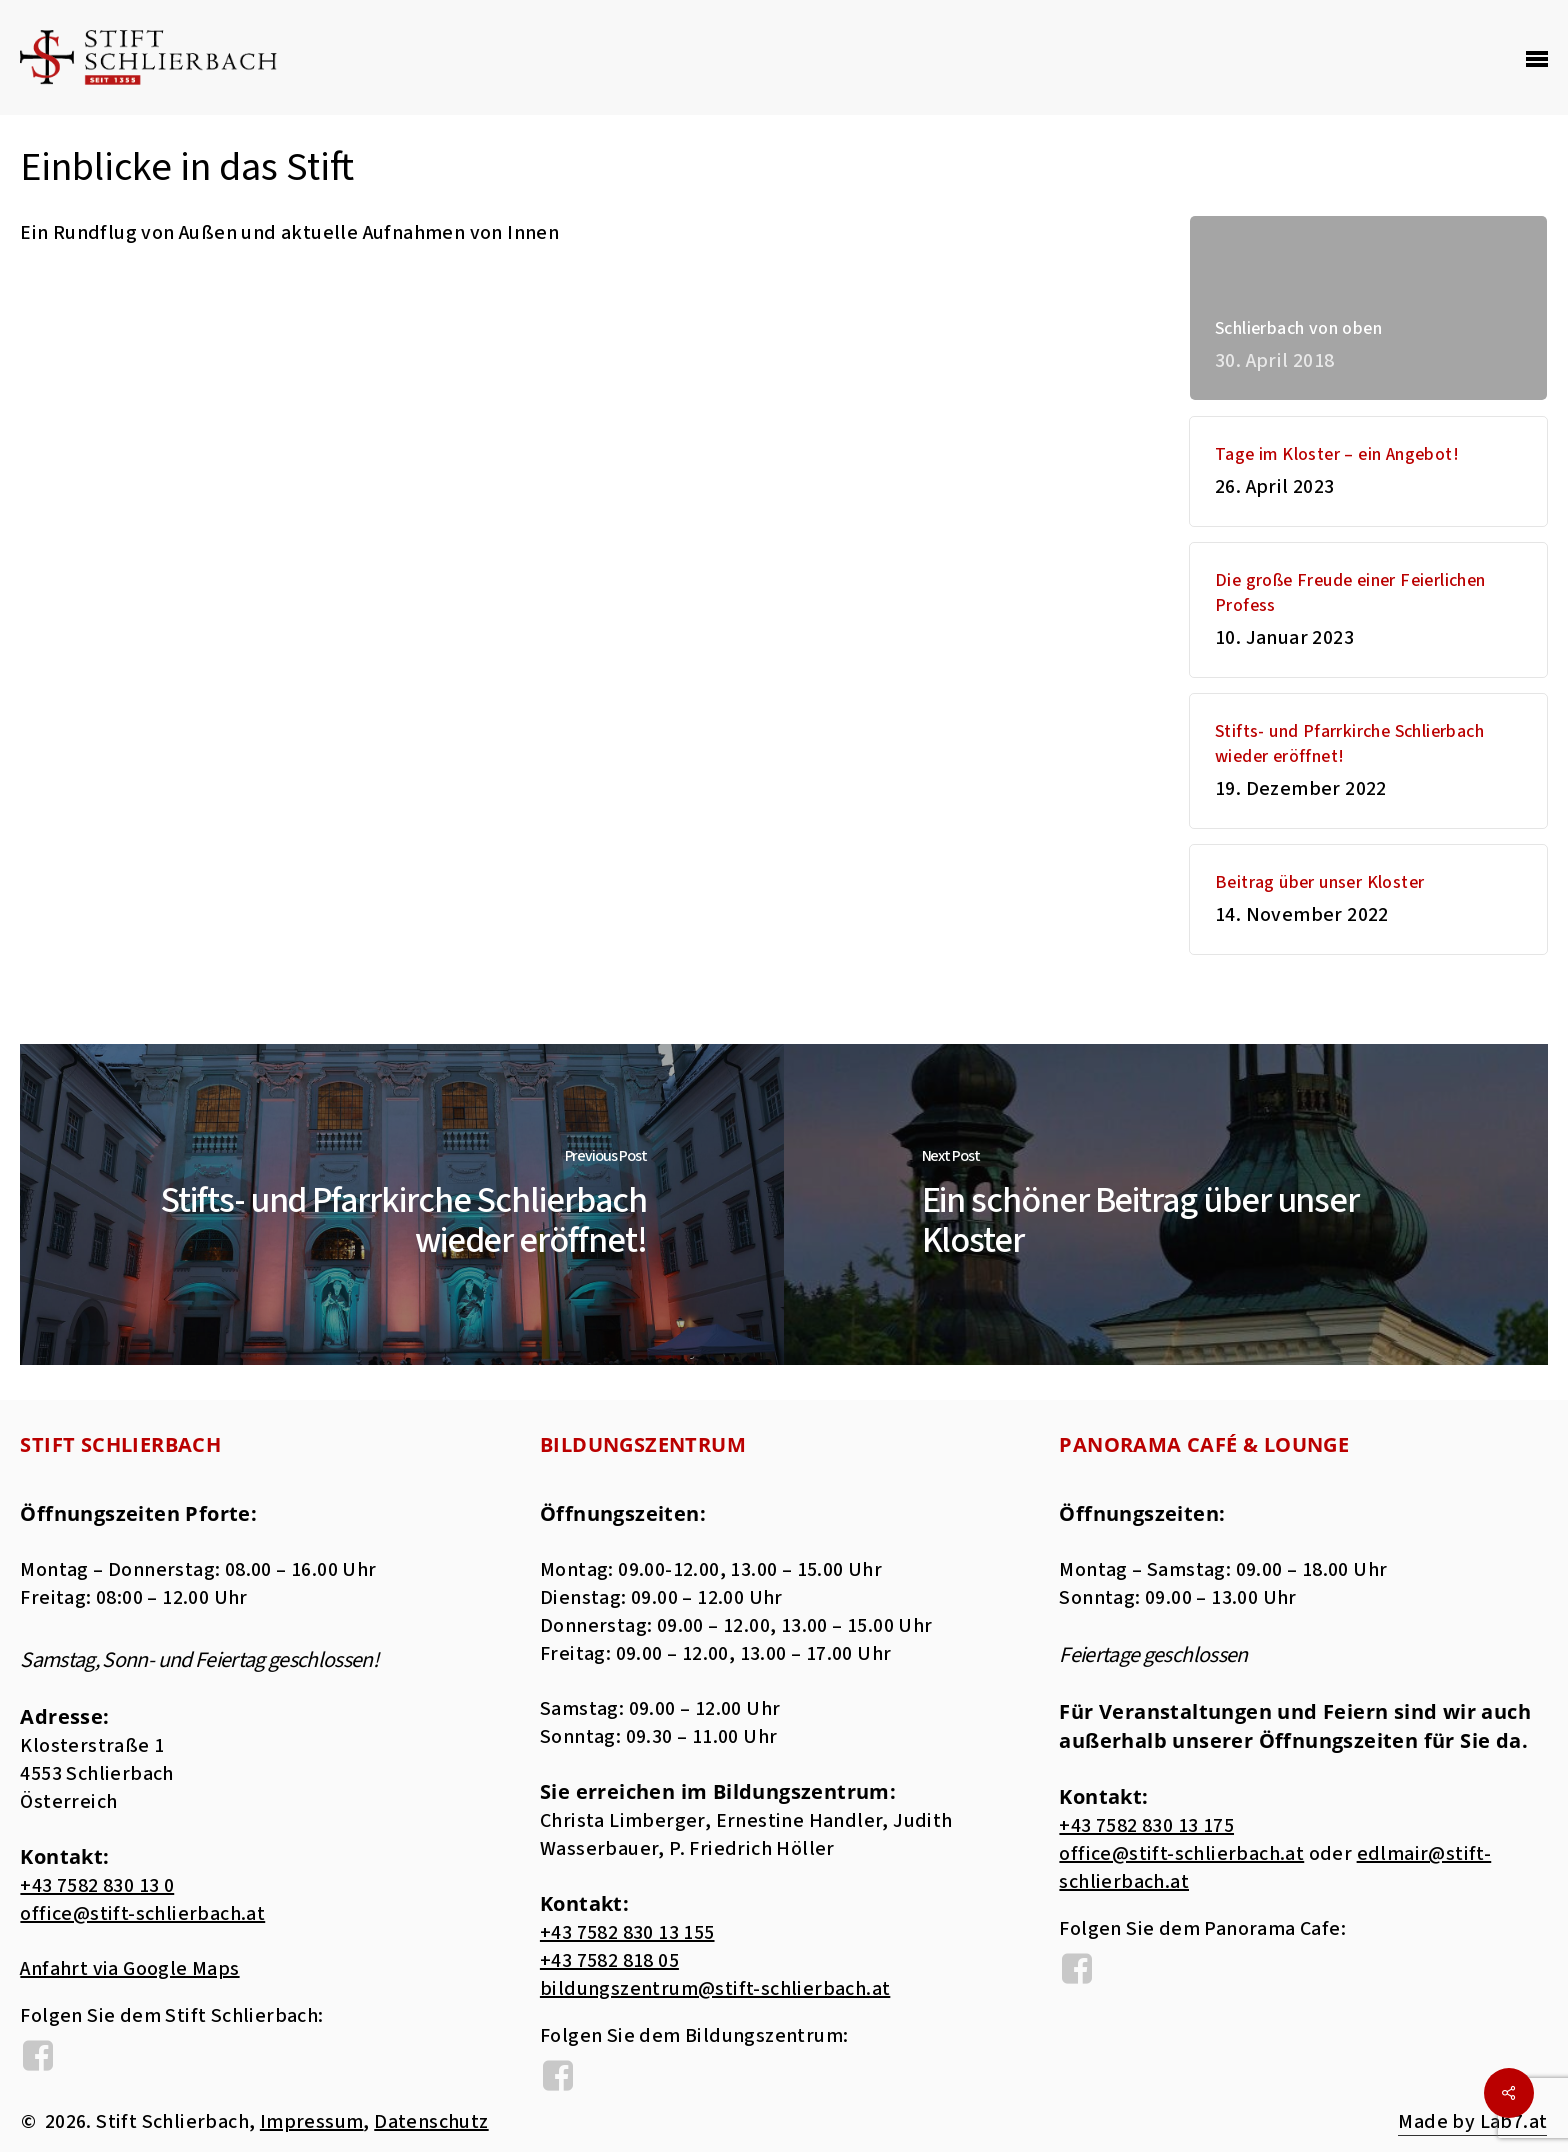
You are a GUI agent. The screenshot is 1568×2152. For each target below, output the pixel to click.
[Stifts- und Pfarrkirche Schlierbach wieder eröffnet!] (402, 1204)
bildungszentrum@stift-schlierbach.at (715, 1989)
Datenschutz (431, 2122)
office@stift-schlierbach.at (142, 1914)
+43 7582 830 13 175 (1146, 1826)
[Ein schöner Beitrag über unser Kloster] (1166, 1204)
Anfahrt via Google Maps (129, 1969)
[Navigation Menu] (1537, 58)
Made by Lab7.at (1472, 2122)
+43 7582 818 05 (609, 1961)
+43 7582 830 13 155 (627, 1933)
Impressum (312, 2122)
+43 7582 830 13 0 (97, 1886)
